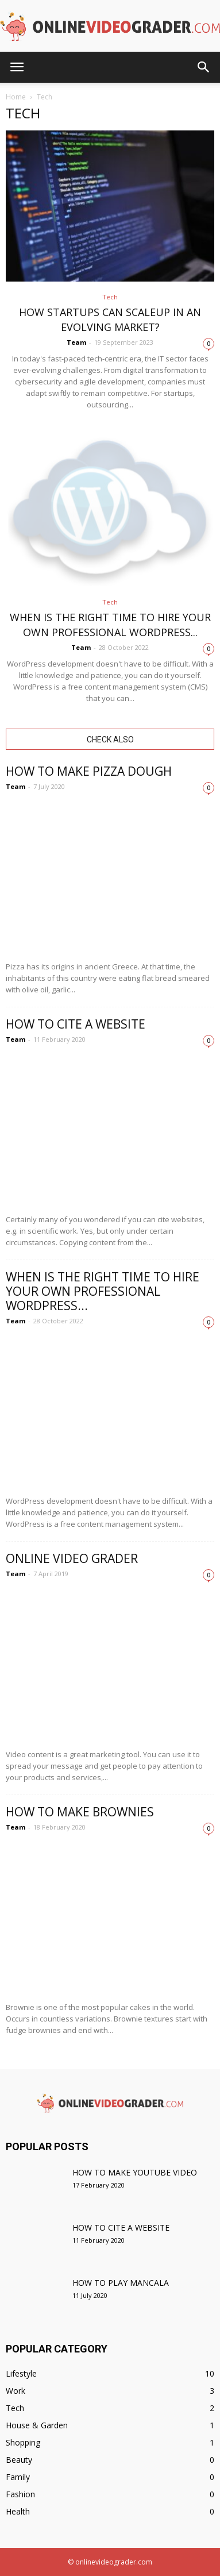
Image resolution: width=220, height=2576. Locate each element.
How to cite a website (75, 1024)
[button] (204, 67)
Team (76, 342)
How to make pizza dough (89, 771)
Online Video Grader (72, 1558)
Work (15, 2390)
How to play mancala (120, 2282)
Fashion (20, 2494)
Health (18, 2511)
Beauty (19, 2459)
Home (16, 97)
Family (18, 2476)
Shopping (23, 2442)
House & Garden (37, 2425)
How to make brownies (80, 1812)
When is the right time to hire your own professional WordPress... (102, 1291)
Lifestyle (21, 2373)
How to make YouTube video (134, 2172)
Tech (110, 297)
